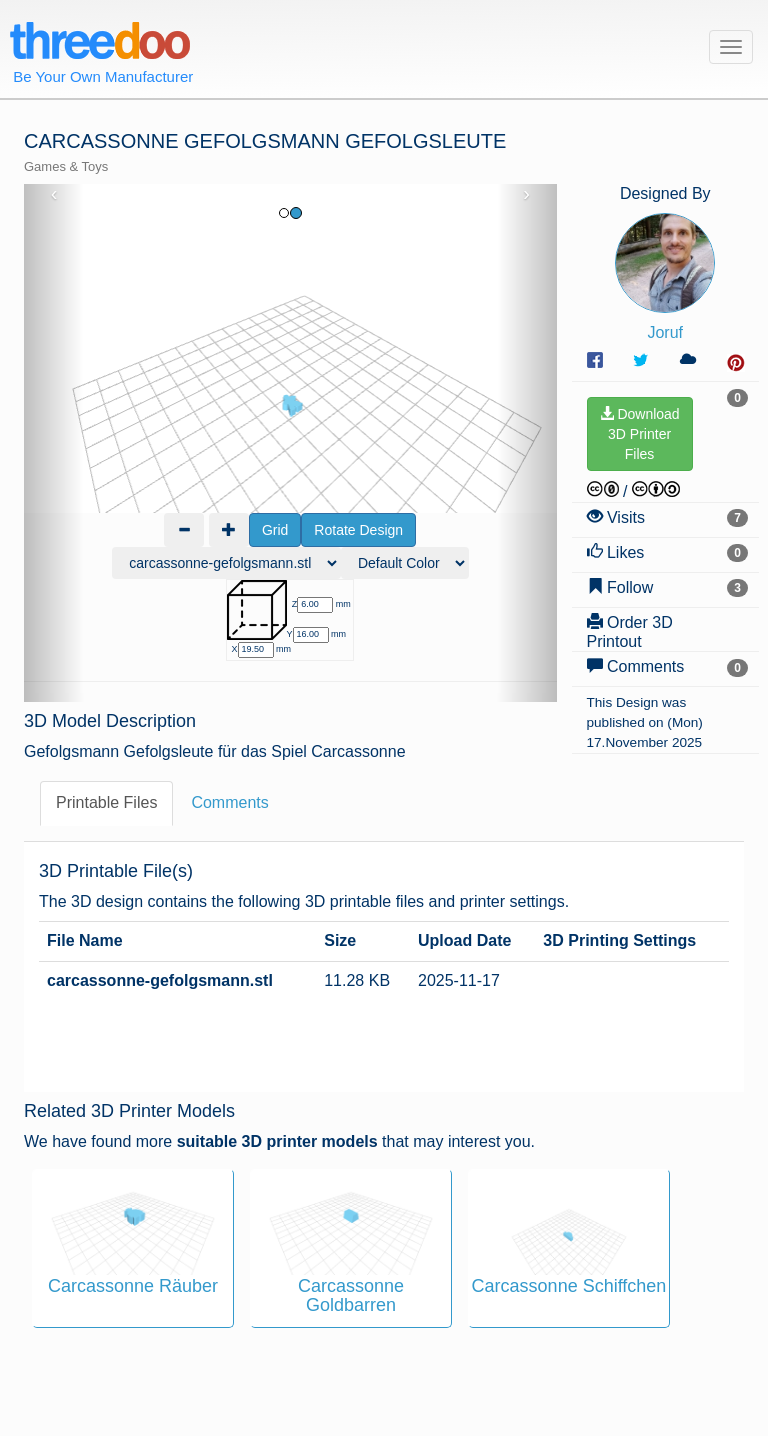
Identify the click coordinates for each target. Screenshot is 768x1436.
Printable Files (106, 790)
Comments (229, 790)
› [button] (526, 194)
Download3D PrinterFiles (640, 434)
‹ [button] (54, 194)
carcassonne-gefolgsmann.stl (160, 967)
